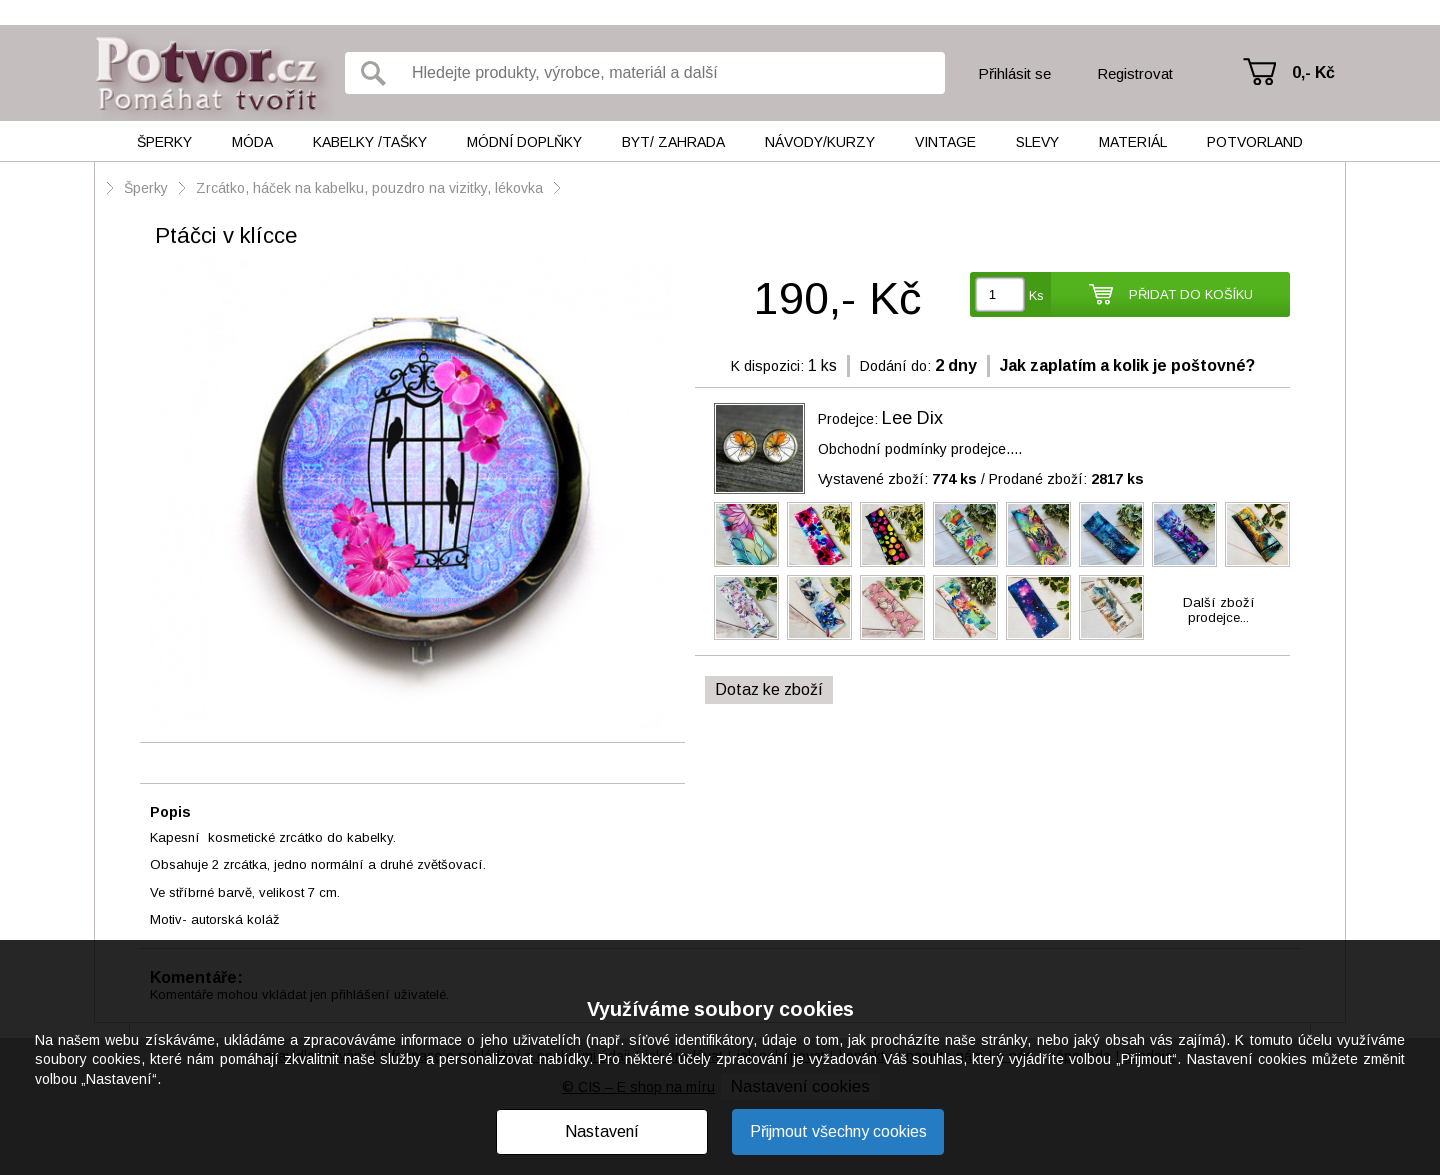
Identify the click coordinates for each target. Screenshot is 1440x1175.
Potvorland (1255, 142)
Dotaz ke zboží (769, 689)
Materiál (1133, 142)
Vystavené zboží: (897, 479)
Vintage (945, 142)
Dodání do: (895, 366)
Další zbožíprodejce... (1219, 610)
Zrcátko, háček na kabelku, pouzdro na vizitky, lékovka (369, 188)
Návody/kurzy (820, 142)
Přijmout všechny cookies (838, 1131)
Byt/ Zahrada (673, 142)
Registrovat (1135, 73)
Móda (252, 142)
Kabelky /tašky (370, 142)
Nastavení (602, 1131)
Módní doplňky (524, 142)
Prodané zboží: (1066, 479)
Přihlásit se (1014, 73)
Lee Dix (912, 418)
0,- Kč (1313, 72)
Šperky (164, 142)
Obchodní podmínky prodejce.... (920, 449)
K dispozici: (767, 366)
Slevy (1037, 142)
